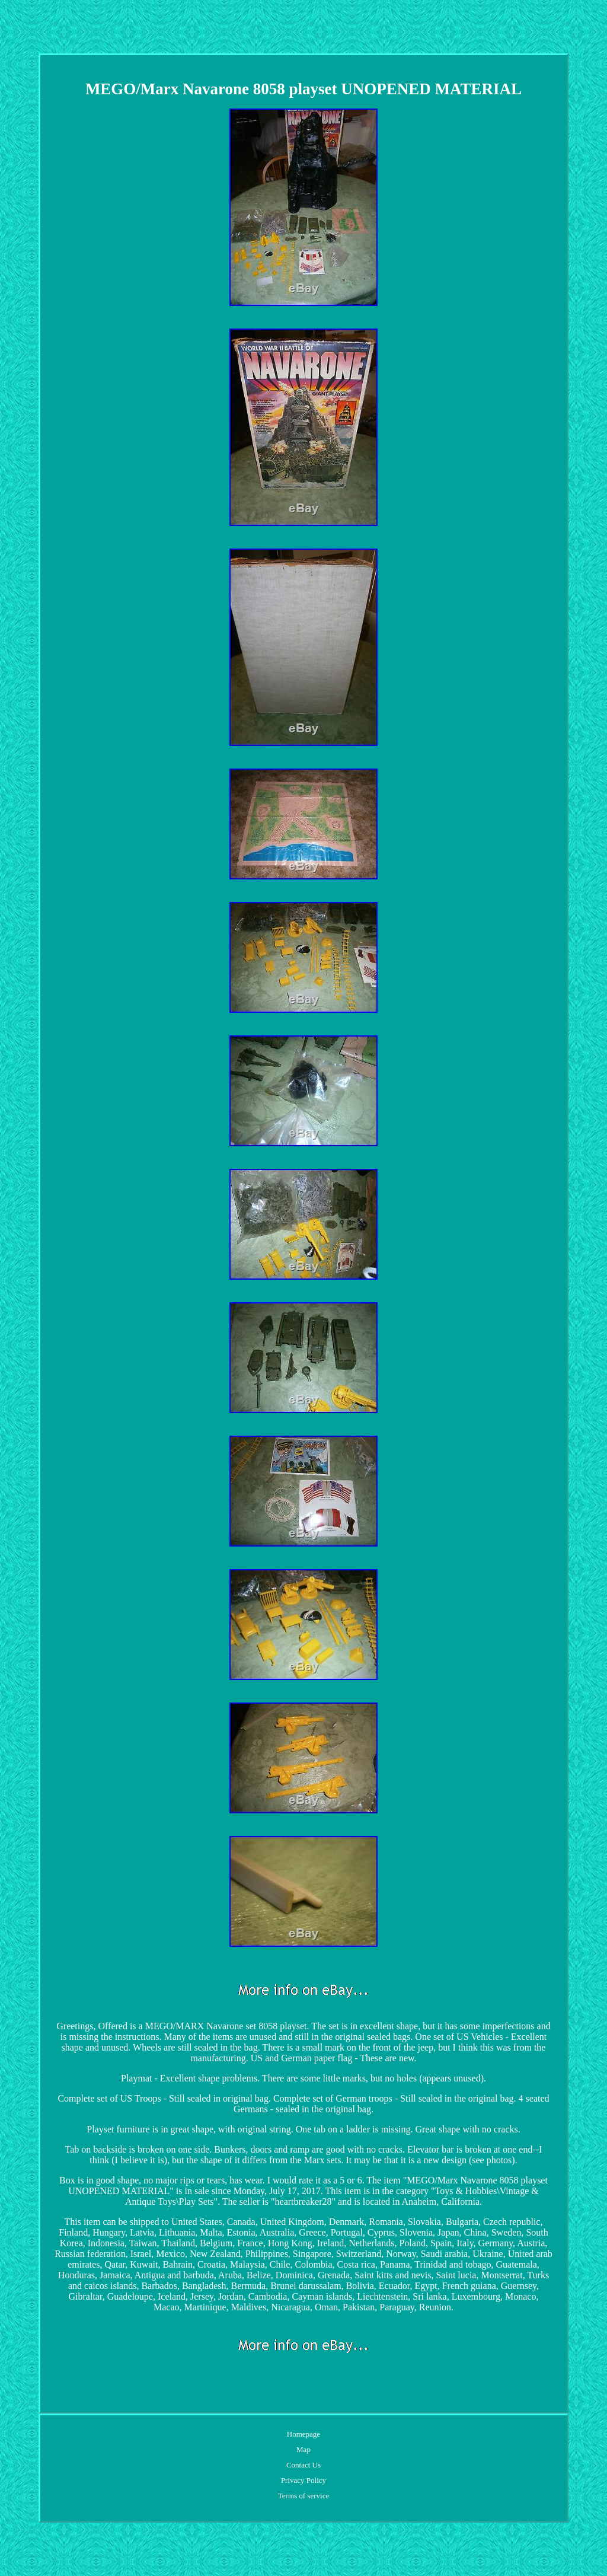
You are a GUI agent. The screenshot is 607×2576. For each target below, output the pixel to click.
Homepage (303, 2434)
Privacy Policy (303, 2480)
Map (303, 2449)
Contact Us (303, 2464)
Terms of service (303, 2495)
